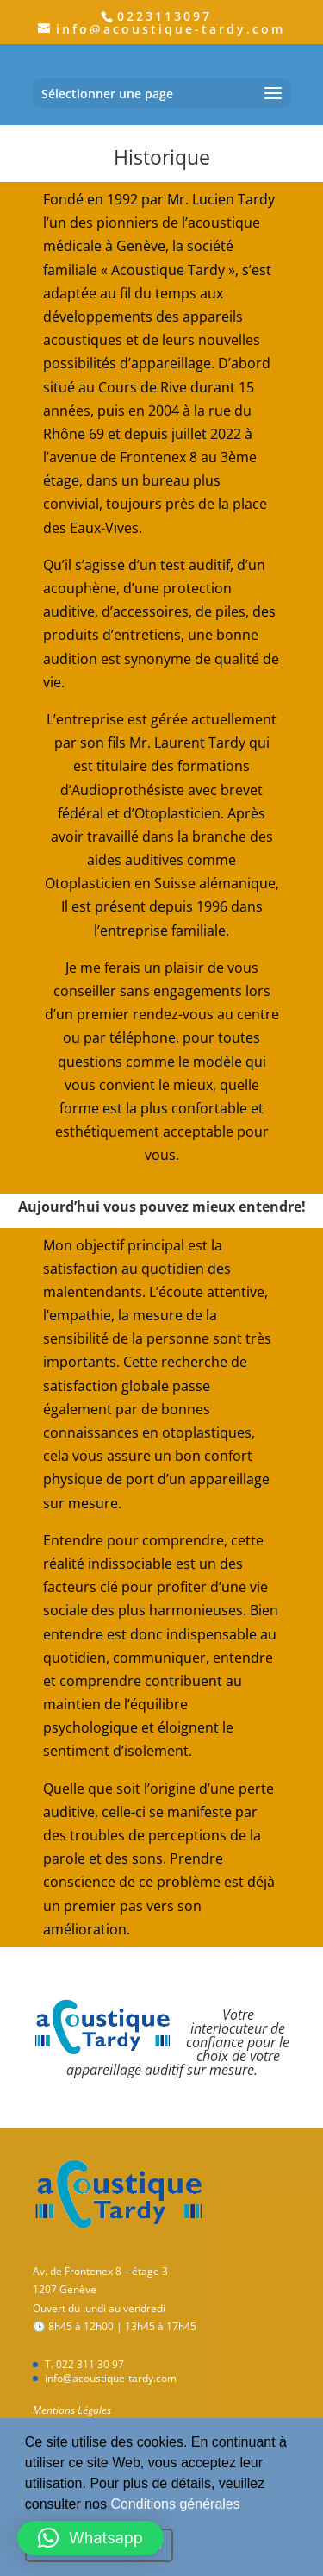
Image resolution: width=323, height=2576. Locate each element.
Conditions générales (174, 2504)
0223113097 (164, 16)
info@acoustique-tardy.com (111, 2378)
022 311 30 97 (90, 2364)
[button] (246, 2505)
